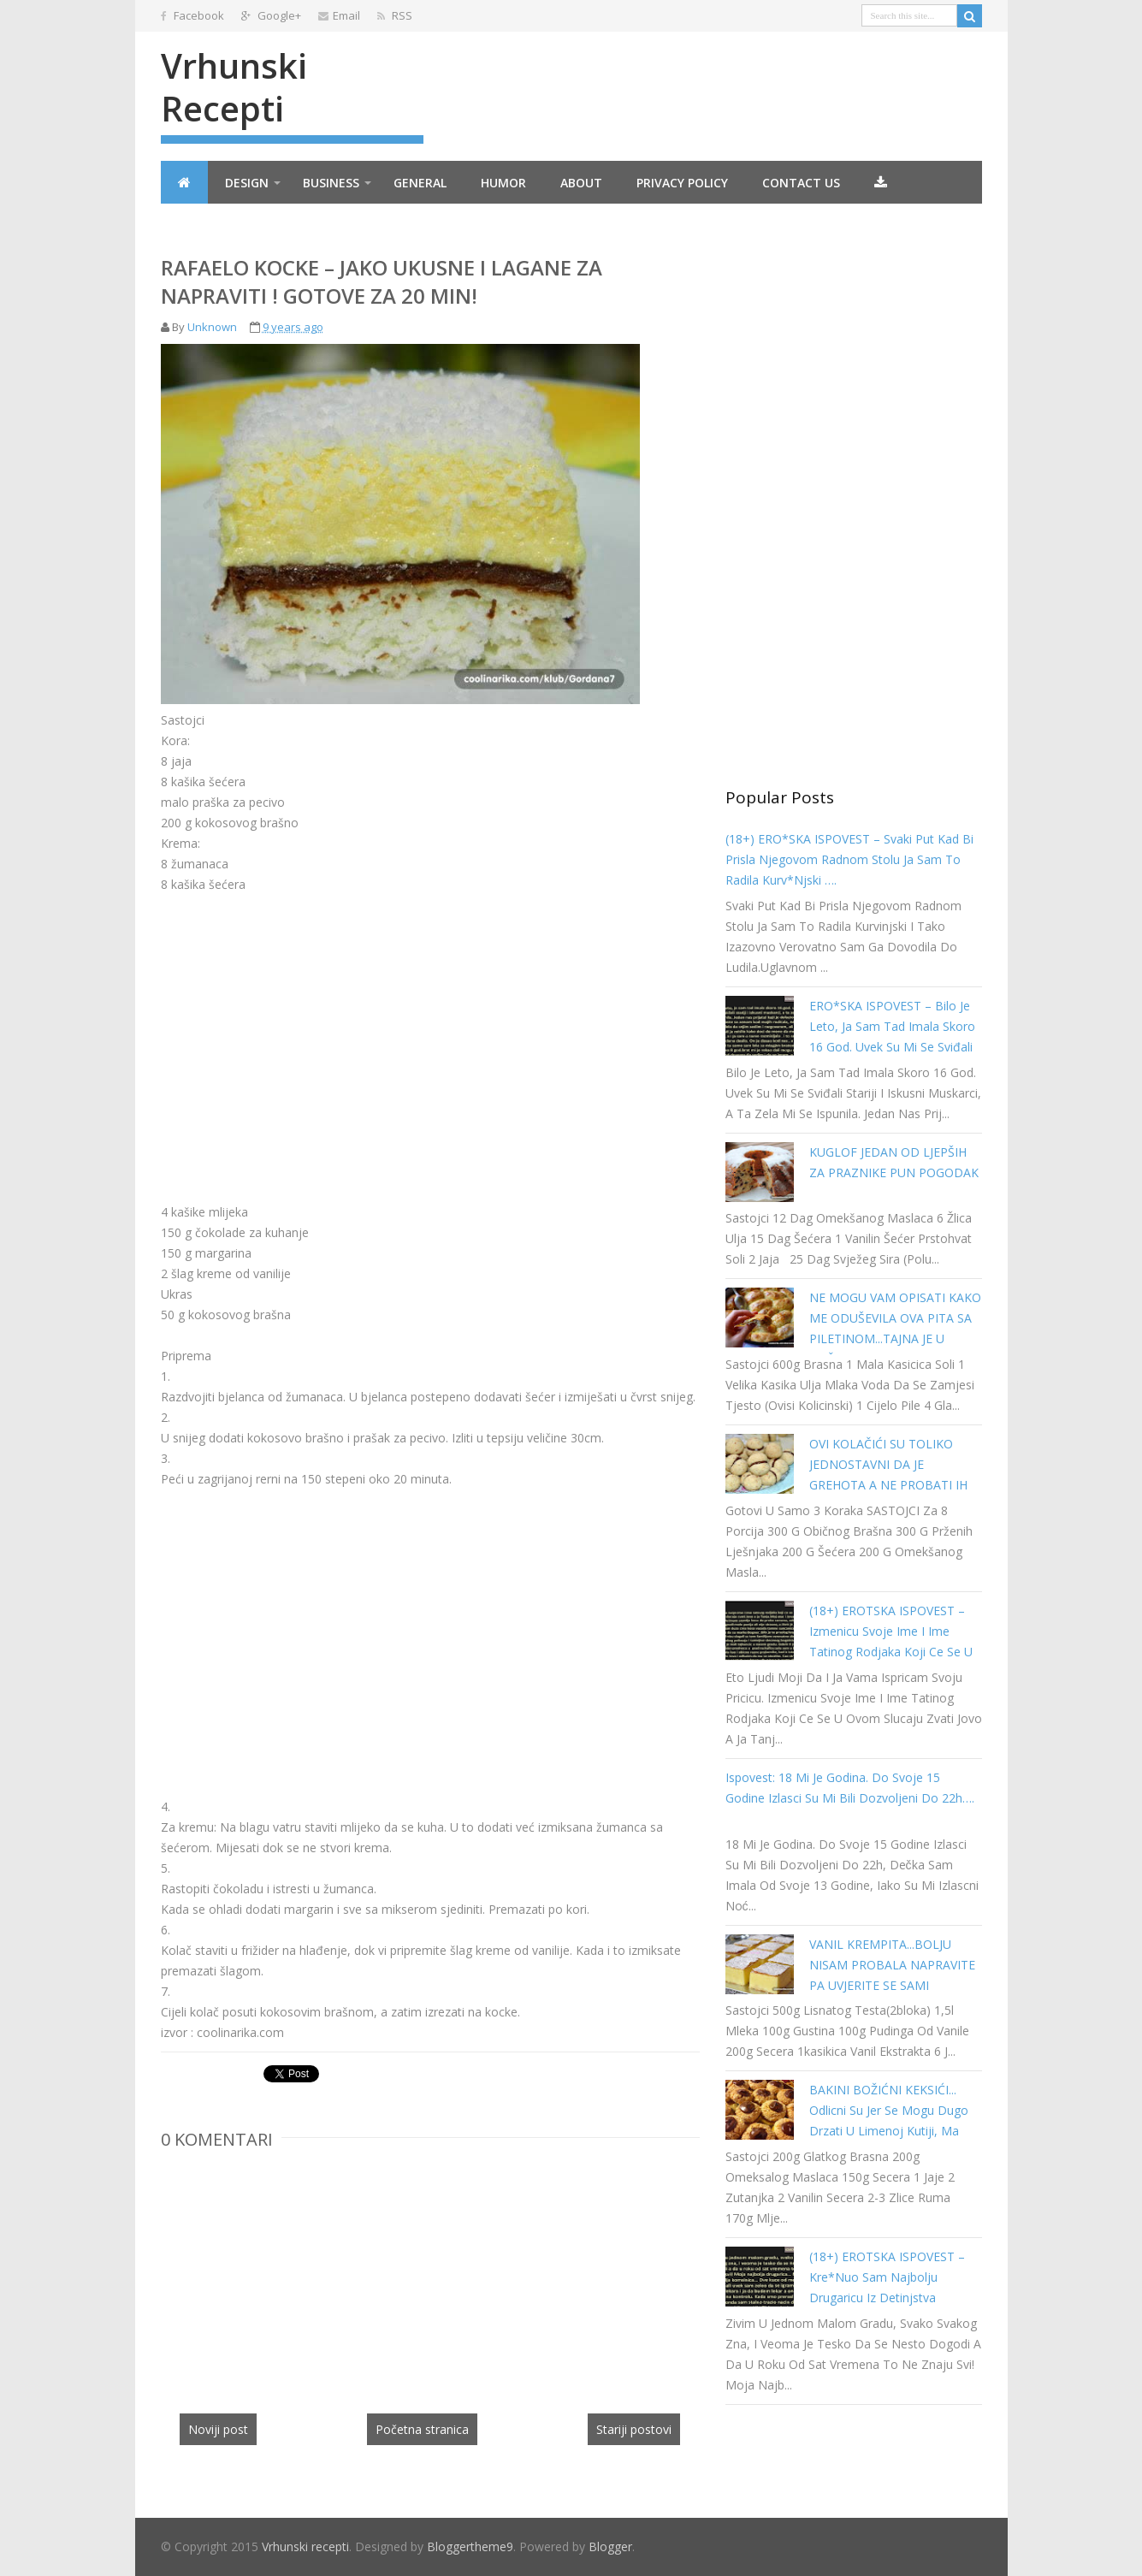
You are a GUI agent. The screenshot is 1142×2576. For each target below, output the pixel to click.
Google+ (271, 15)
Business (331, 183)
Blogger (610, 2546)
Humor (503, 183)
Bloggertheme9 (470, 2546)
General (420, 183)
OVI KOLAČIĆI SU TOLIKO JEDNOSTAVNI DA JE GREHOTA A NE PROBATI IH (888, 1464)
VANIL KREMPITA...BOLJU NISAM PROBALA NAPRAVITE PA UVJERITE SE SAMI (892, 1964)
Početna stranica (422, 2429)
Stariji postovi (634, 2429)
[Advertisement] (304, 1035)
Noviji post (218, 2429)
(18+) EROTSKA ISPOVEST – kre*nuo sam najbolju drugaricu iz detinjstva (887, 2277)
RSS (394, 15)
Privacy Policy (682, 183)
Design (247, 183)
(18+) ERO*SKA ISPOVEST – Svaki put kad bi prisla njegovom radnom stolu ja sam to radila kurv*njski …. (849, 859)
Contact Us (801, 183)
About (581, 183)
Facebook (192, 15)
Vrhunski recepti (234, 87)
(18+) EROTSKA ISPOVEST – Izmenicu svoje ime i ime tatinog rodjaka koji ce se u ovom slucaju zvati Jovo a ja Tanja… (891, 1651)
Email (339, 15)
